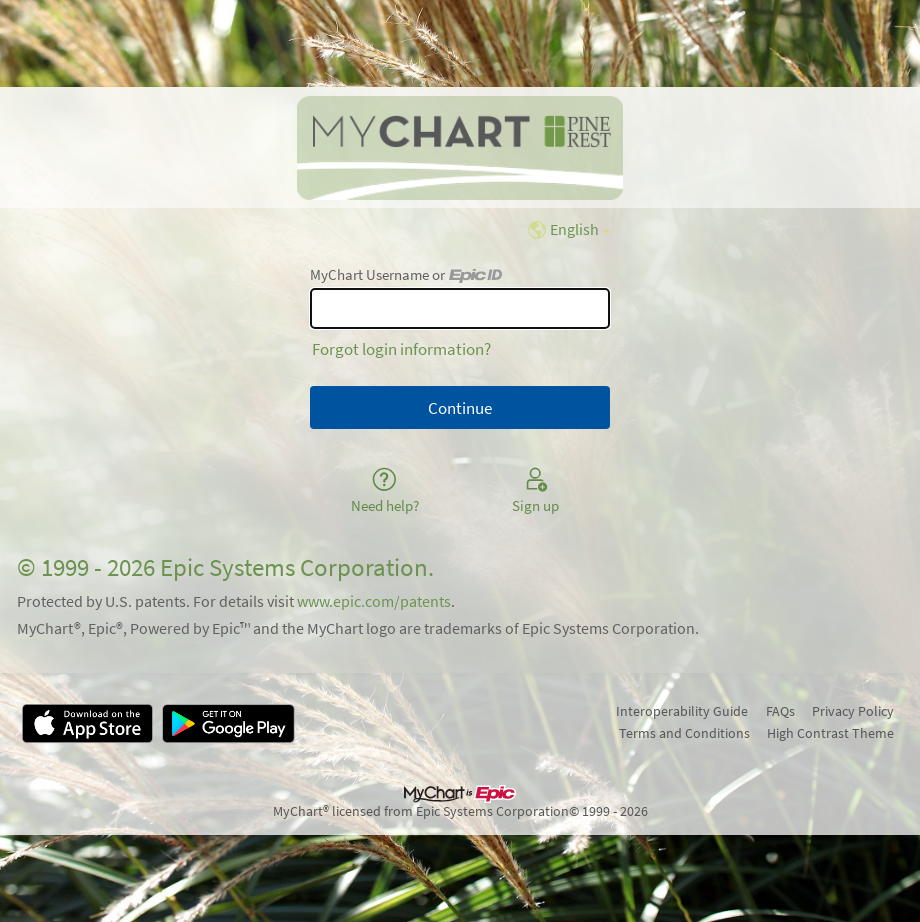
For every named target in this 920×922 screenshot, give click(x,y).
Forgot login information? (401, 349)
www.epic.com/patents (374, 601)
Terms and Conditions (684, 733)
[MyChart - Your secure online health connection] (460, 148)
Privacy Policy (853, 711)
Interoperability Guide (682, 711)
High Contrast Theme (830, 733)
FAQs (780, 711)
